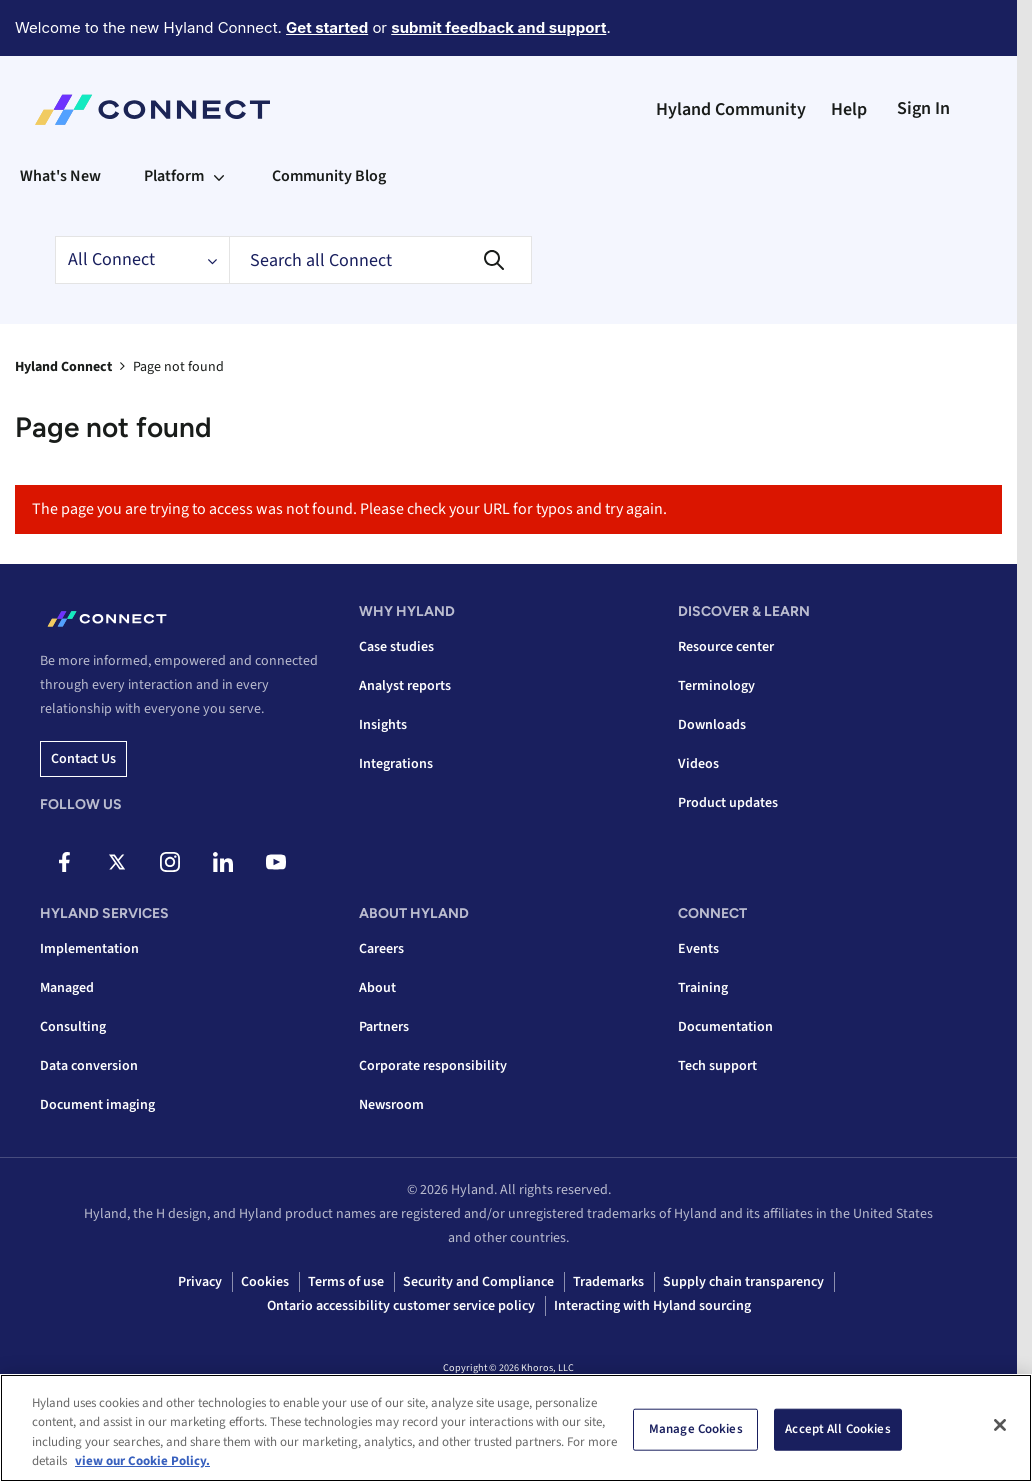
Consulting (73, 1027)
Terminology (716, 686)
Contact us (83, 759)
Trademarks (608, 1282)
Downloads (712, 725)
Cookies (265, 1282)
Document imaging (97, 1105)
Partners (384, 1027)
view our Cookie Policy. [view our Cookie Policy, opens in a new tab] (142, 1461)
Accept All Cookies (837, 1429)
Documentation (725, 1027)
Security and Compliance (478, 1282)
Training (703, 988)
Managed (67, 988)
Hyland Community (731, 109)
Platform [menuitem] (174, 176)
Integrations (396, 764)
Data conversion (89, 1066)
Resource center (726, 647)
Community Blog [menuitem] (329, 176)
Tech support (717, 1066)
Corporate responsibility (433, 1066)
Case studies (396, 647)
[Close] (1000, 1425)
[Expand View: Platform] (219, 176)
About (377, 988)
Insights (383, 725)
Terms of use (346, 1282)
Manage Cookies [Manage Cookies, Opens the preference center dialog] (696, 1429)
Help (849, 109)
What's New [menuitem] (60, 176)
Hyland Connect (63, 367)
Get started (327, 27)
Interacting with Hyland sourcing (652, 1306)
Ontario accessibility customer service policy (401, 1306)
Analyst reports (405, 686)
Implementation (89, 949)
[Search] (380, 260)
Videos (698, 764)
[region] (516, 1428)
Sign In (923, 108)
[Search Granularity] (142, 260)
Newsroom (391, 1105)
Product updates (728, 803)
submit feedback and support (498, 27)
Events (698, 949)
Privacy (200, 1282)
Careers (381, 949)
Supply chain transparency (743, 1282)
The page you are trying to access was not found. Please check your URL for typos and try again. (349, 509)
